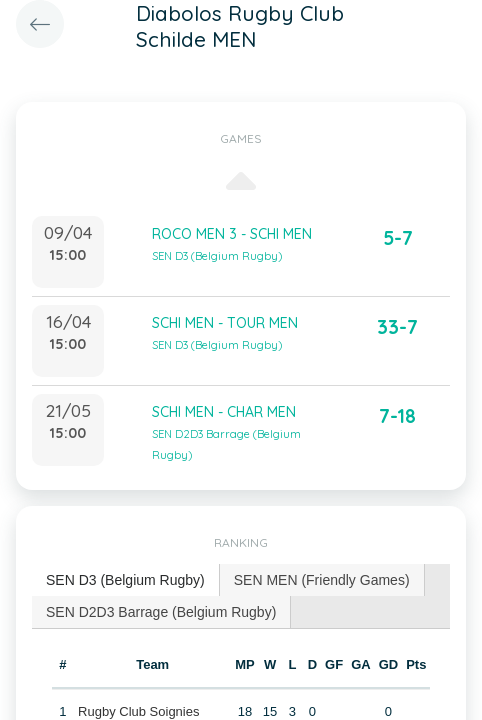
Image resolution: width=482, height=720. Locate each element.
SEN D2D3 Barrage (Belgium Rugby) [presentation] (161, 612)
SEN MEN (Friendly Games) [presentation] (322, 580)
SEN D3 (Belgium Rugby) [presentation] (125, 580)
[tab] (126, 580)
